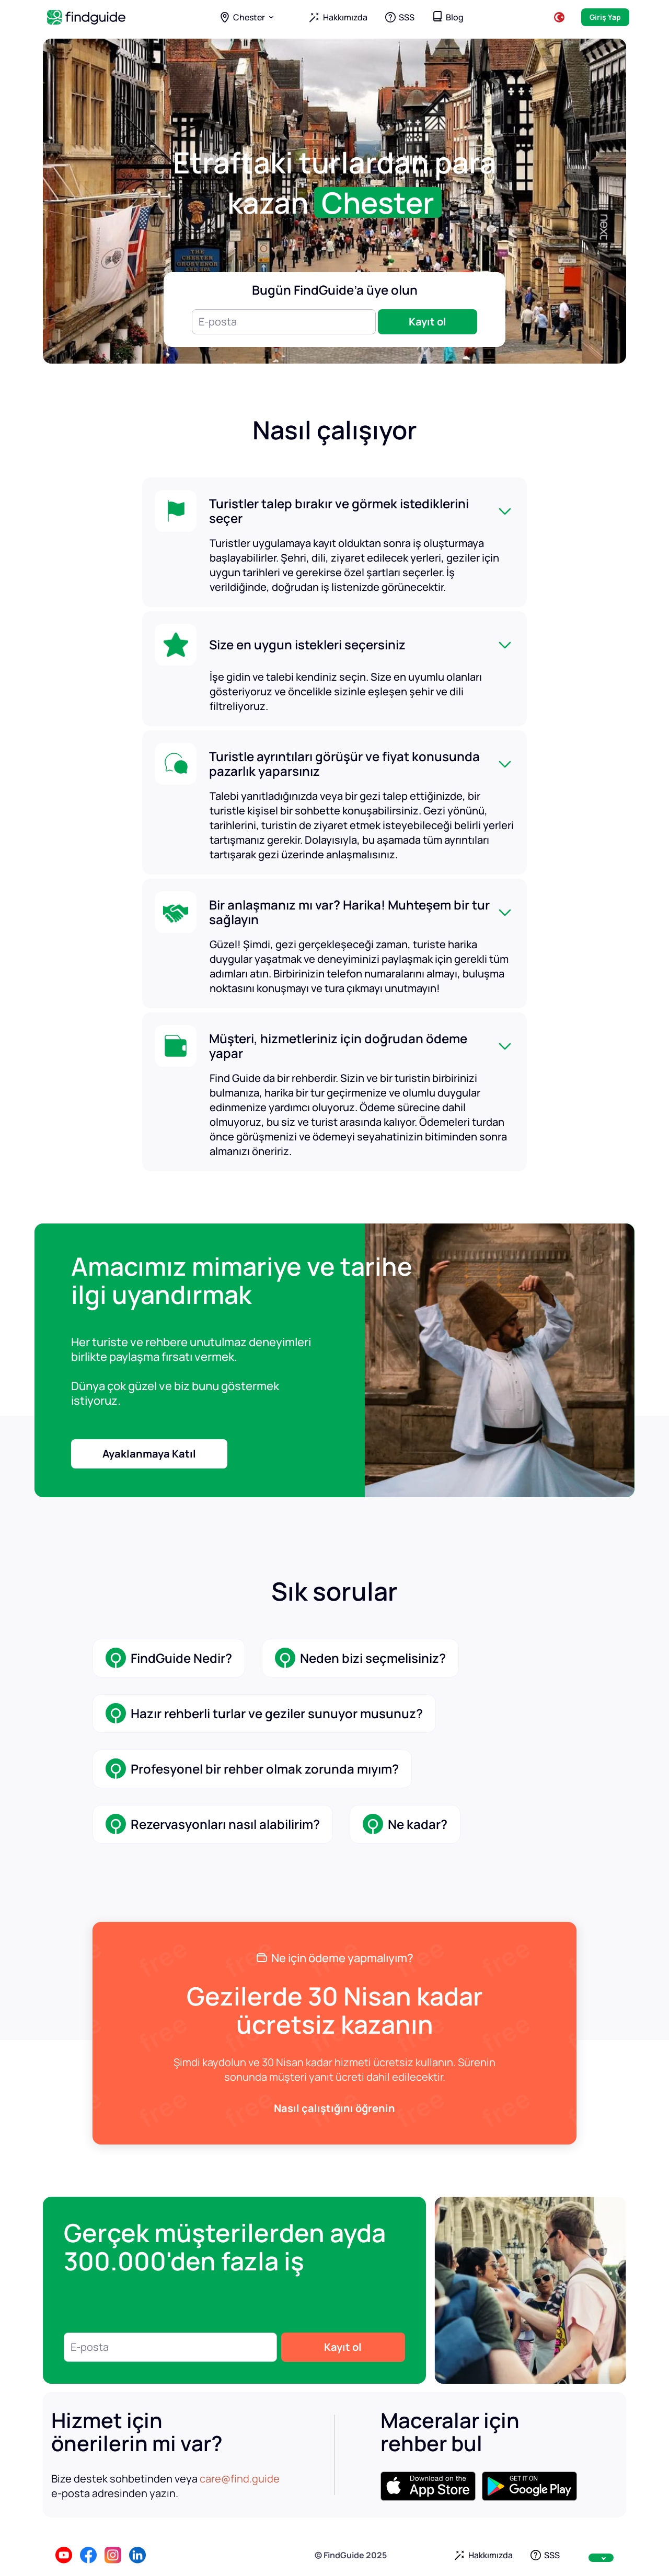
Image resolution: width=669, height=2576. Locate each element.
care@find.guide (240, 2479)
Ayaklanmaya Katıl (149, 1454)
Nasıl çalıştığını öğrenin (334, 2108)
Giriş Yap (605, 17)
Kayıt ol (427, 321)
